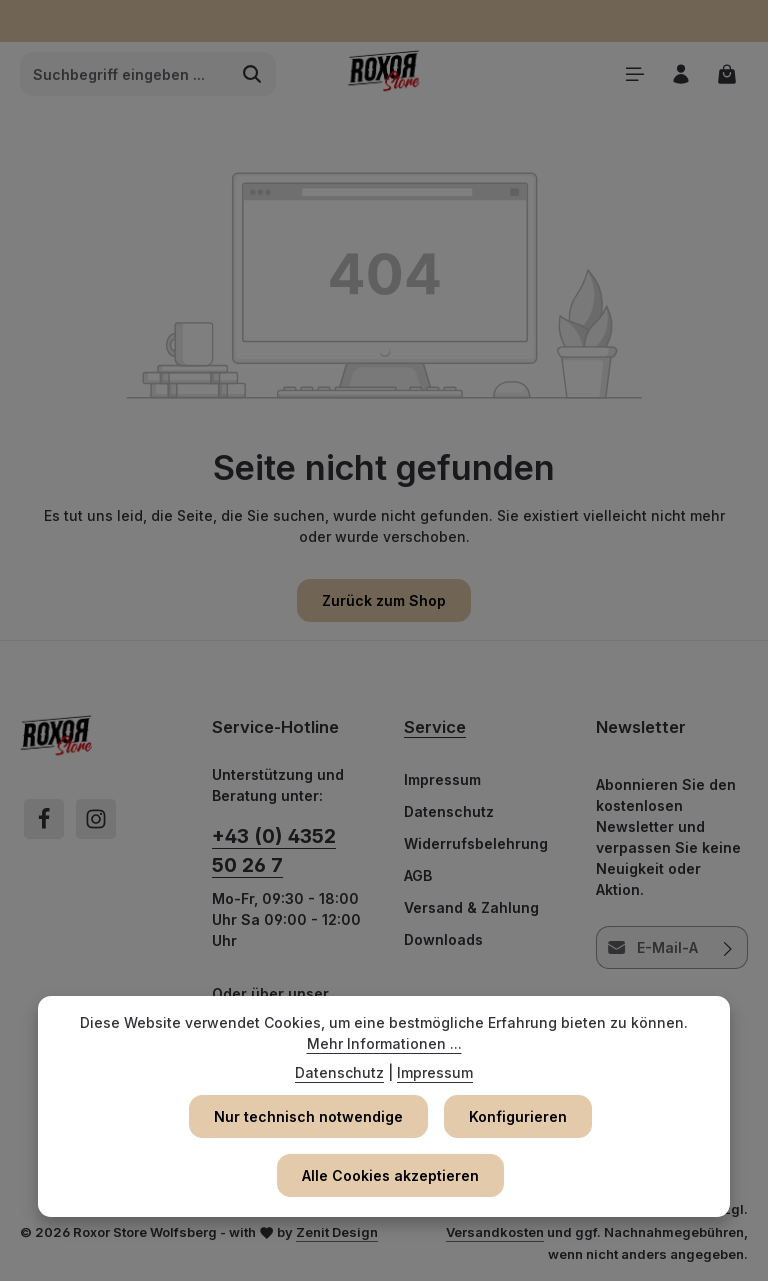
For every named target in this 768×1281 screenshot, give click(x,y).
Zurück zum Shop (384, 600)
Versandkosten (495, 1232)
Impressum (442, 779)
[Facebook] (44, 819)
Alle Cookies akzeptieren (390, 1175)
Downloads (443, 939)
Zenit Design (337, 1232)
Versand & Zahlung (471, 907)
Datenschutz (449, 811)
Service (435, 727)
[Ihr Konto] (679, 74)
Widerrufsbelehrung (476, 843)
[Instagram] (96, 819)
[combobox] (125, 74)
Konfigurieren (518, 1116)
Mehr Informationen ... (384, 1043)
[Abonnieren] (728, 947)
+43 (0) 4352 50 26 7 (274, 850)
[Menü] (632, 74)
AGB (418, 875)
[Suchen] (252, 74)
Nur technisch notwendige (308, 1116)
